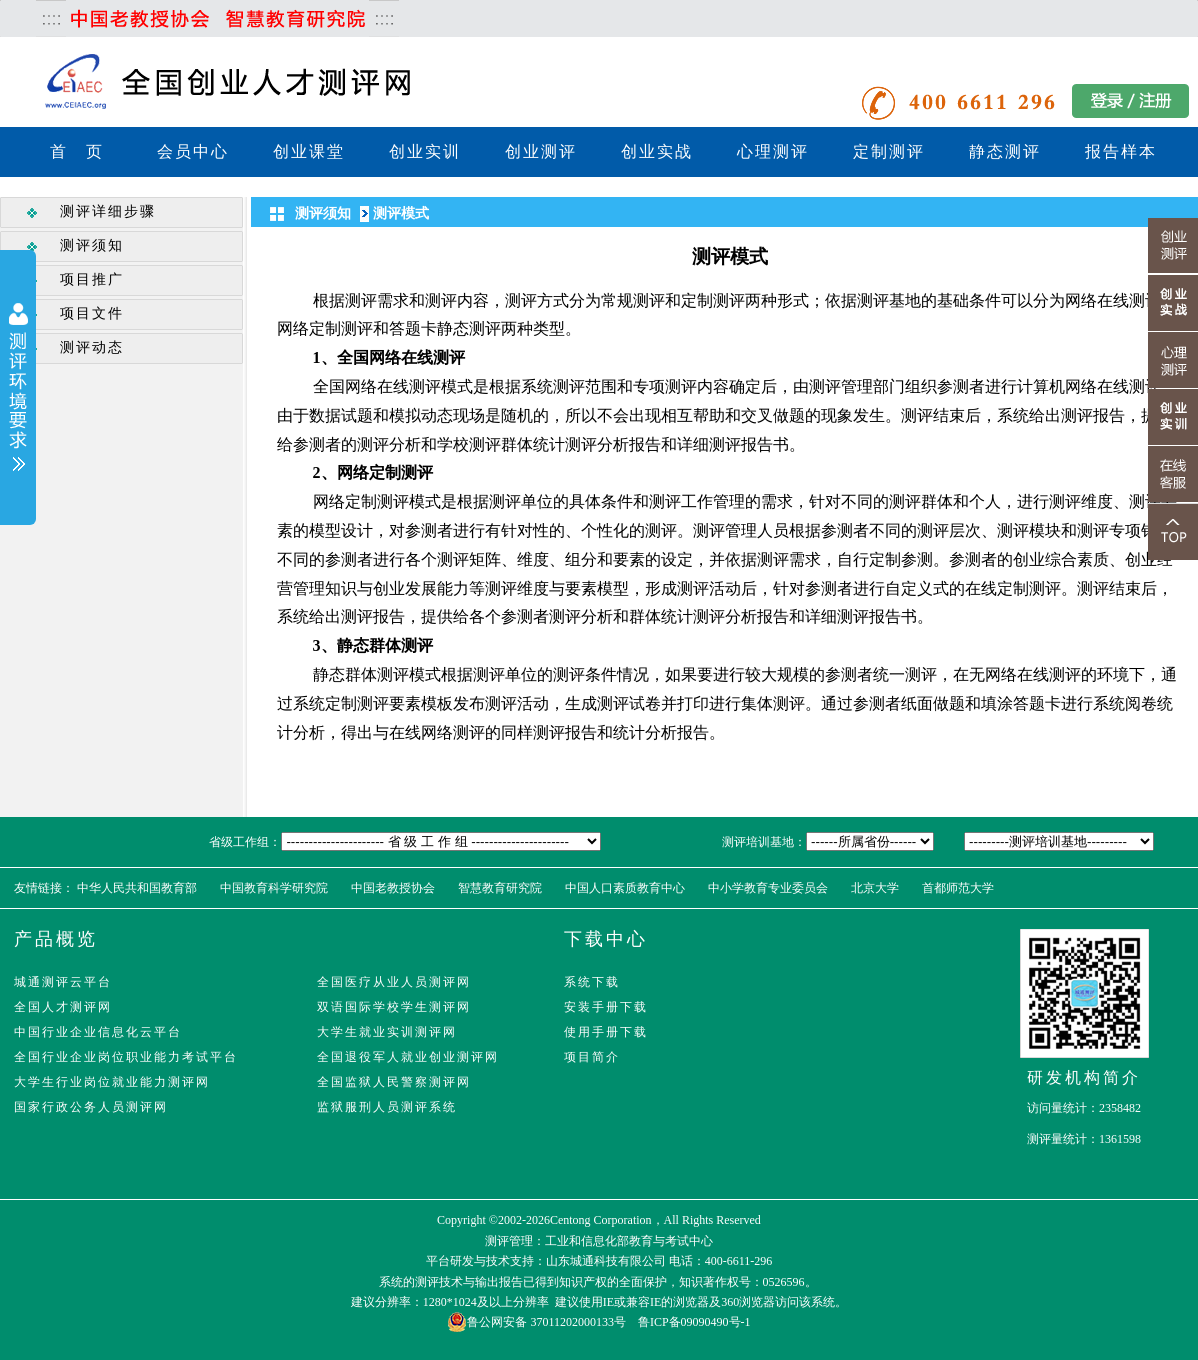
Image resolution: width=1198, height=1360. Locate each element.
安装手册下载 (606, 1007)
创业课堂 (309, 151)
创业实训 (425, 151)
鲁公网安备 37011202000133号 (536, 1322)
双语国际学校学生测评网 (394, 1007)
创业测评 (541, 151)
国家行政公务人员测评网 (91, 1107)
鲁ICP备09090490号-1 (694, 1322)
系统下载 (592, 982)
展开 (18, 389)
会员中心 (193, 151)
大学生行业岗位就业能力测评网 (112, 1082)
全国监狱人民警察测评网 (394, 1082)
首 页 (77, 151)
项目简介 (592, 1057)
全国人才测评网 (63, 1007)
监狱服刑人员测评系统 (387, 1107)
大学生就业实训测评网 (387, 1032)
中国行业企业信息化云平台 (98, 1032)
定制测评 (889, 151)
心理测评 (773, 151)
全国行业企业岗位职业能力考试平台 (126, 1057)
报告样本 (1121, 151)
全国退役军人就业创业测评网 (408, 1057)
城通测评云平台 (63, 982)
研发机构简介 (1084, 1077)
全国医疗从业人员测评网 (394, 982)
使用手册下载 (606, 1032)
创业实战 (657, 151)
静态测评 (1005, 151)
